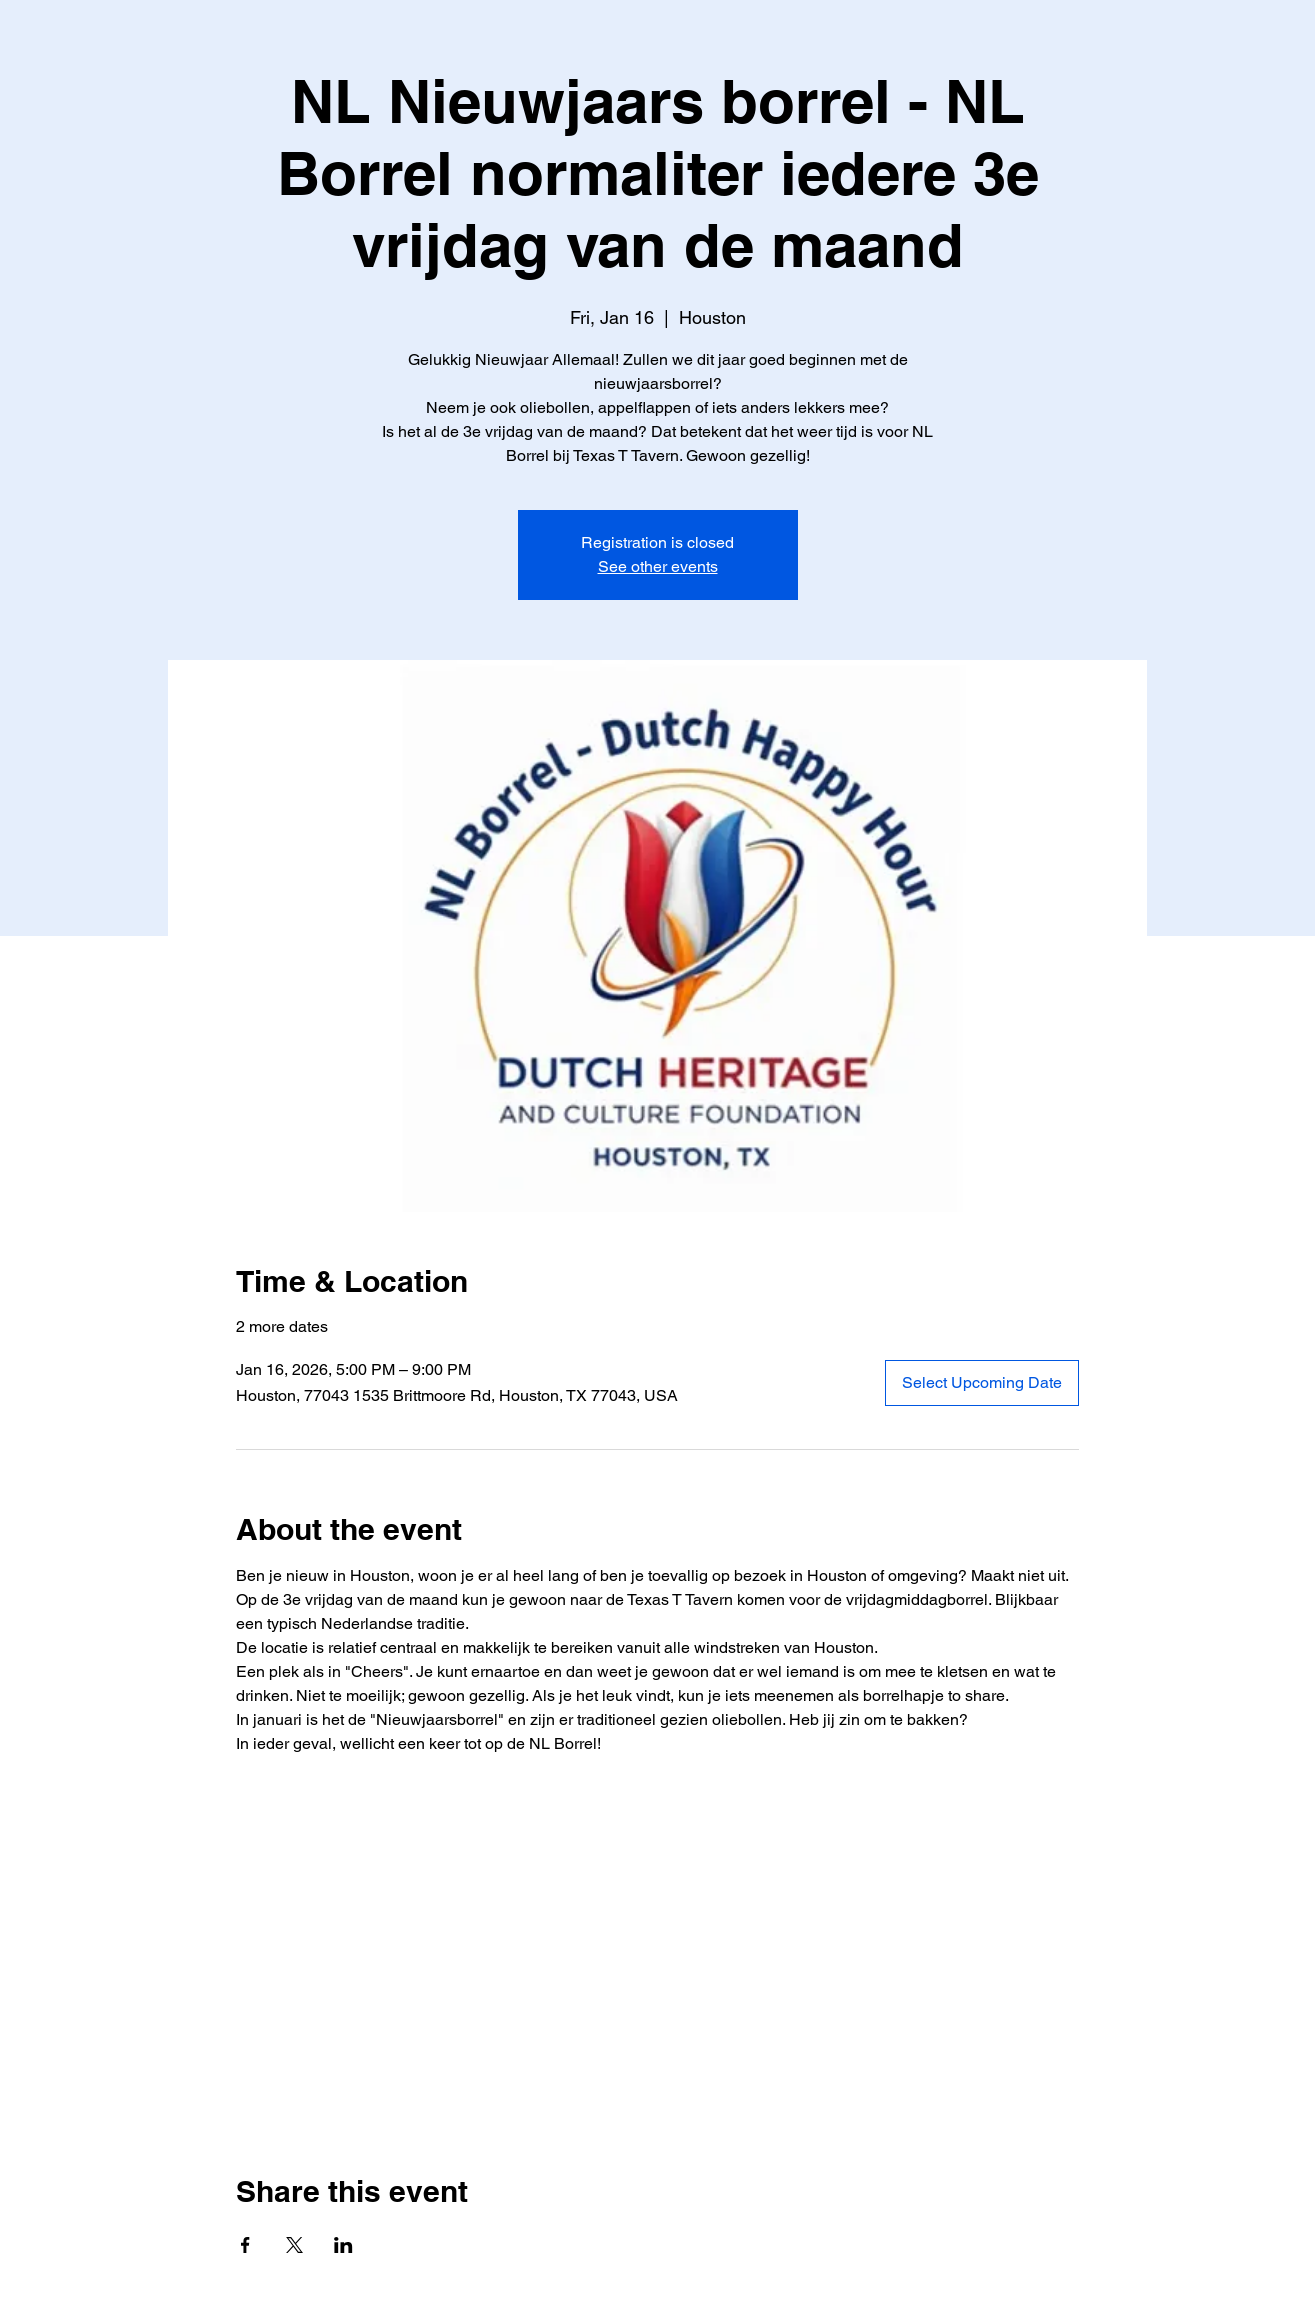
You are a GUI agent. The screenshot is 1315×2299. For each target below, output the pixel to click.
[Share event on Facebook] (245, 2245)
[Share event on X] (294, 2245)
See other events (658, 566)
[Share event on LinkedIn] (343, 2245)
